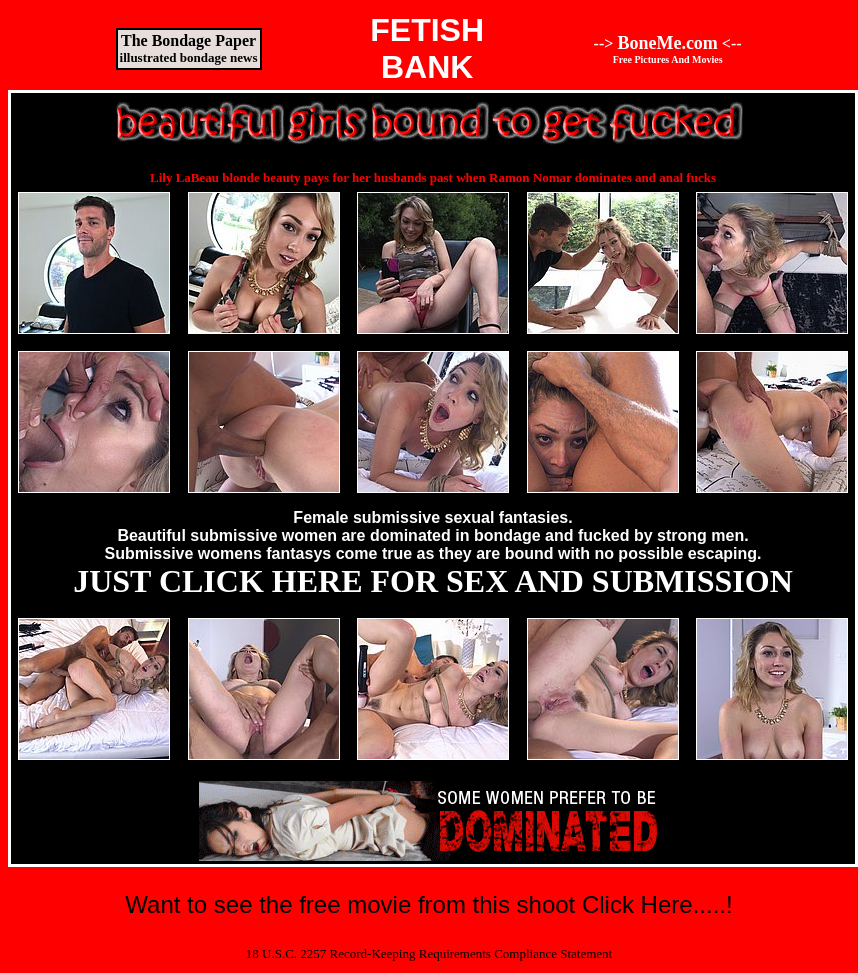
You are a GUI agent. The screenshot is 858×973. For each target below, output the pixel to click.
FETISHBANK (427, 48)
